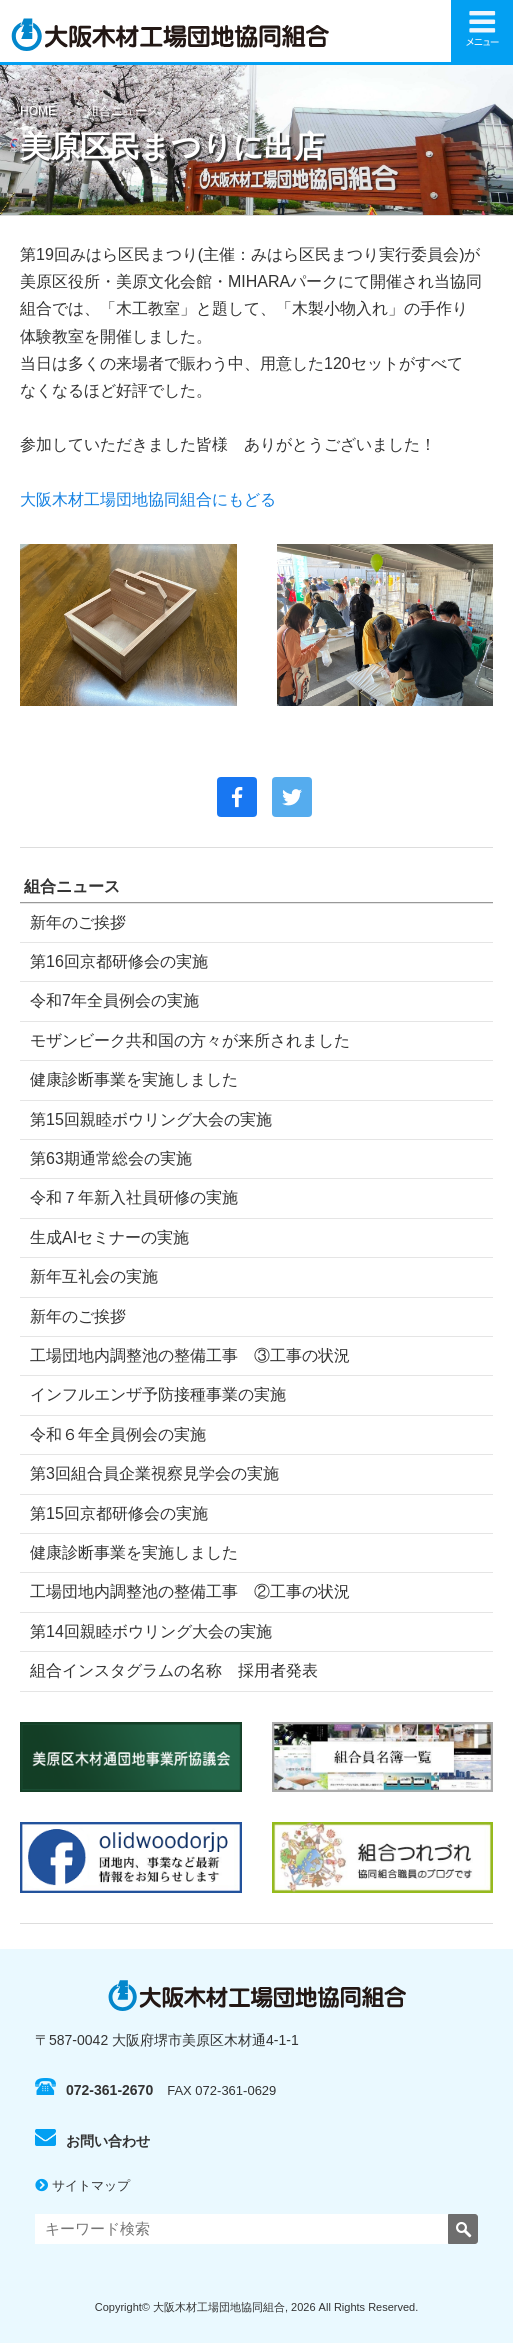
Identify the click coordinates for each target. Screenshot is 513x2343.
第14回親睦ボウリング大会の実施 (151, 1631)
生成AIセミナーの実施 (109, 1237)
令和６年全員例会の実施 (118, 1434)
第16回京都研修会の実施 (119, 961)
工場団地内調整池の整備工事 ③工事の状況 (190, 1355)
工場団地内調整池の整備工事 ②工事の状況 (190, 1591)
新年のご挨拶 (78, 922)
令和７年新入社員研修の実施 (134, 1197)
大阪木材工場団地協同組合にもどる (148, 499)
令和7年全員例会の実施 (114, 1000)
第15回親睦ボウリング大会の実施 (151, 1119)
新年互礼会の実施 (94, 1276)
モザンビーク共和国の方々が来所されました (190, 1040)
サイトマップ (82, 2185)
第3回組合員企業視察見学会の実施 (154, 1473)
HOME (38, 111)
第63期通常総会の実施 (111, 1158)
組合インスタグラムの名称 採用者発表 (174, 1670)
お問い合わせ (92, 2141)
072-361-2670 (94, 2090)
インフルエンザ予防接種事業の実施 (158, 1394)
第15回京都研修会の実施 (119, 1513)
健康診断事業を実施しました (134, 1079)
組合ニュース (123, 111)
